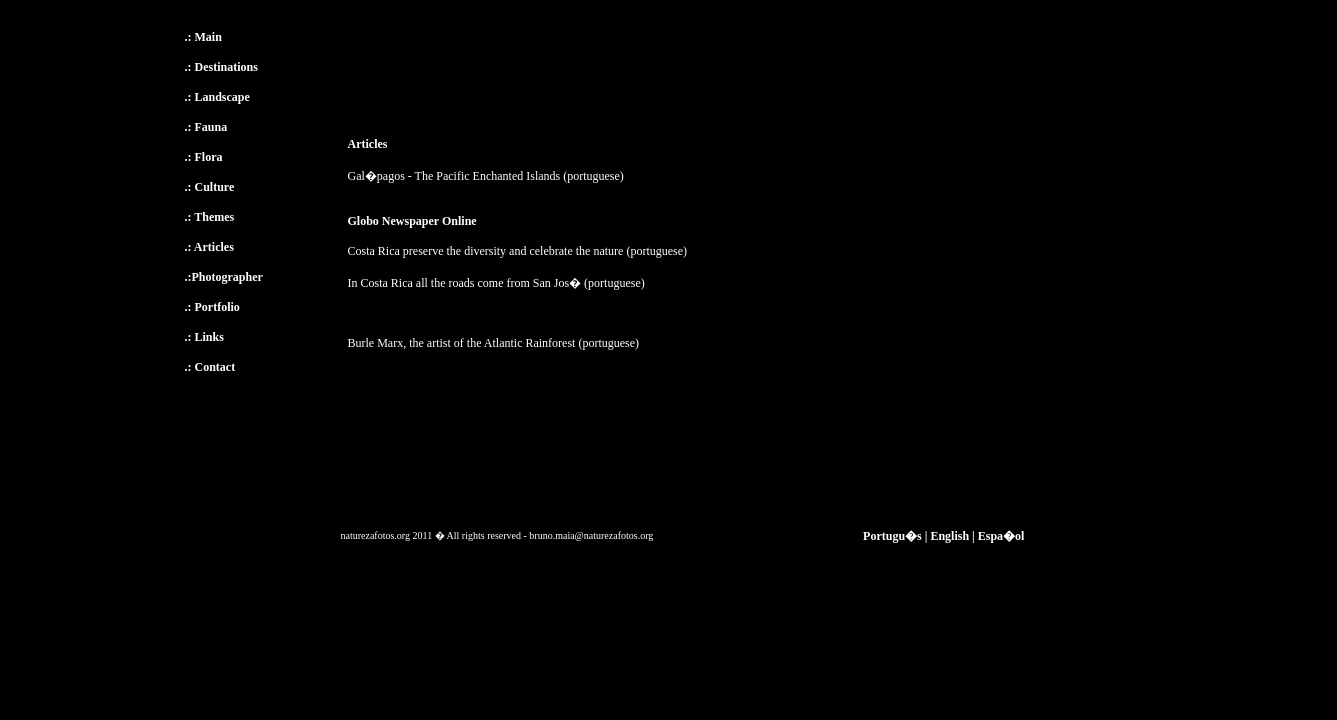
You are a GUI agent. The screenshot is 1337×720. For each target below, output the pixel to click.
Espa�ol (1001, 536)
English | (952, 536)
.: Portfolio (212, 307)
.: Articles (209, 247)
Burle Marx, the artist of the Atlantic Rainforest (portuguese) (494, 343)
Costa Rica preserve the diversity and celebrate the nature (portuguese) (518, 251)
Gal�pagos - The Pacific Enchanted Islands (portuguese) (486, 176)
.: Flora (204, 157)
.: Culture (210, 187)
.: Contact (210, 367)
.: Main (203, 37)
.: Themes (210, 217)
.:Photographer (224, 277)
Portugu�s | (895, 536)
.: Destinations (221, 67)
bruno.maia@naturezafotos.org (591, 535)
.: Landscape (217, 97)
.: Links (204, 337)
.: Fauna (206, 127)
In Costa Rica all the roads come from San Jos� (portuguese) (496, 283)
